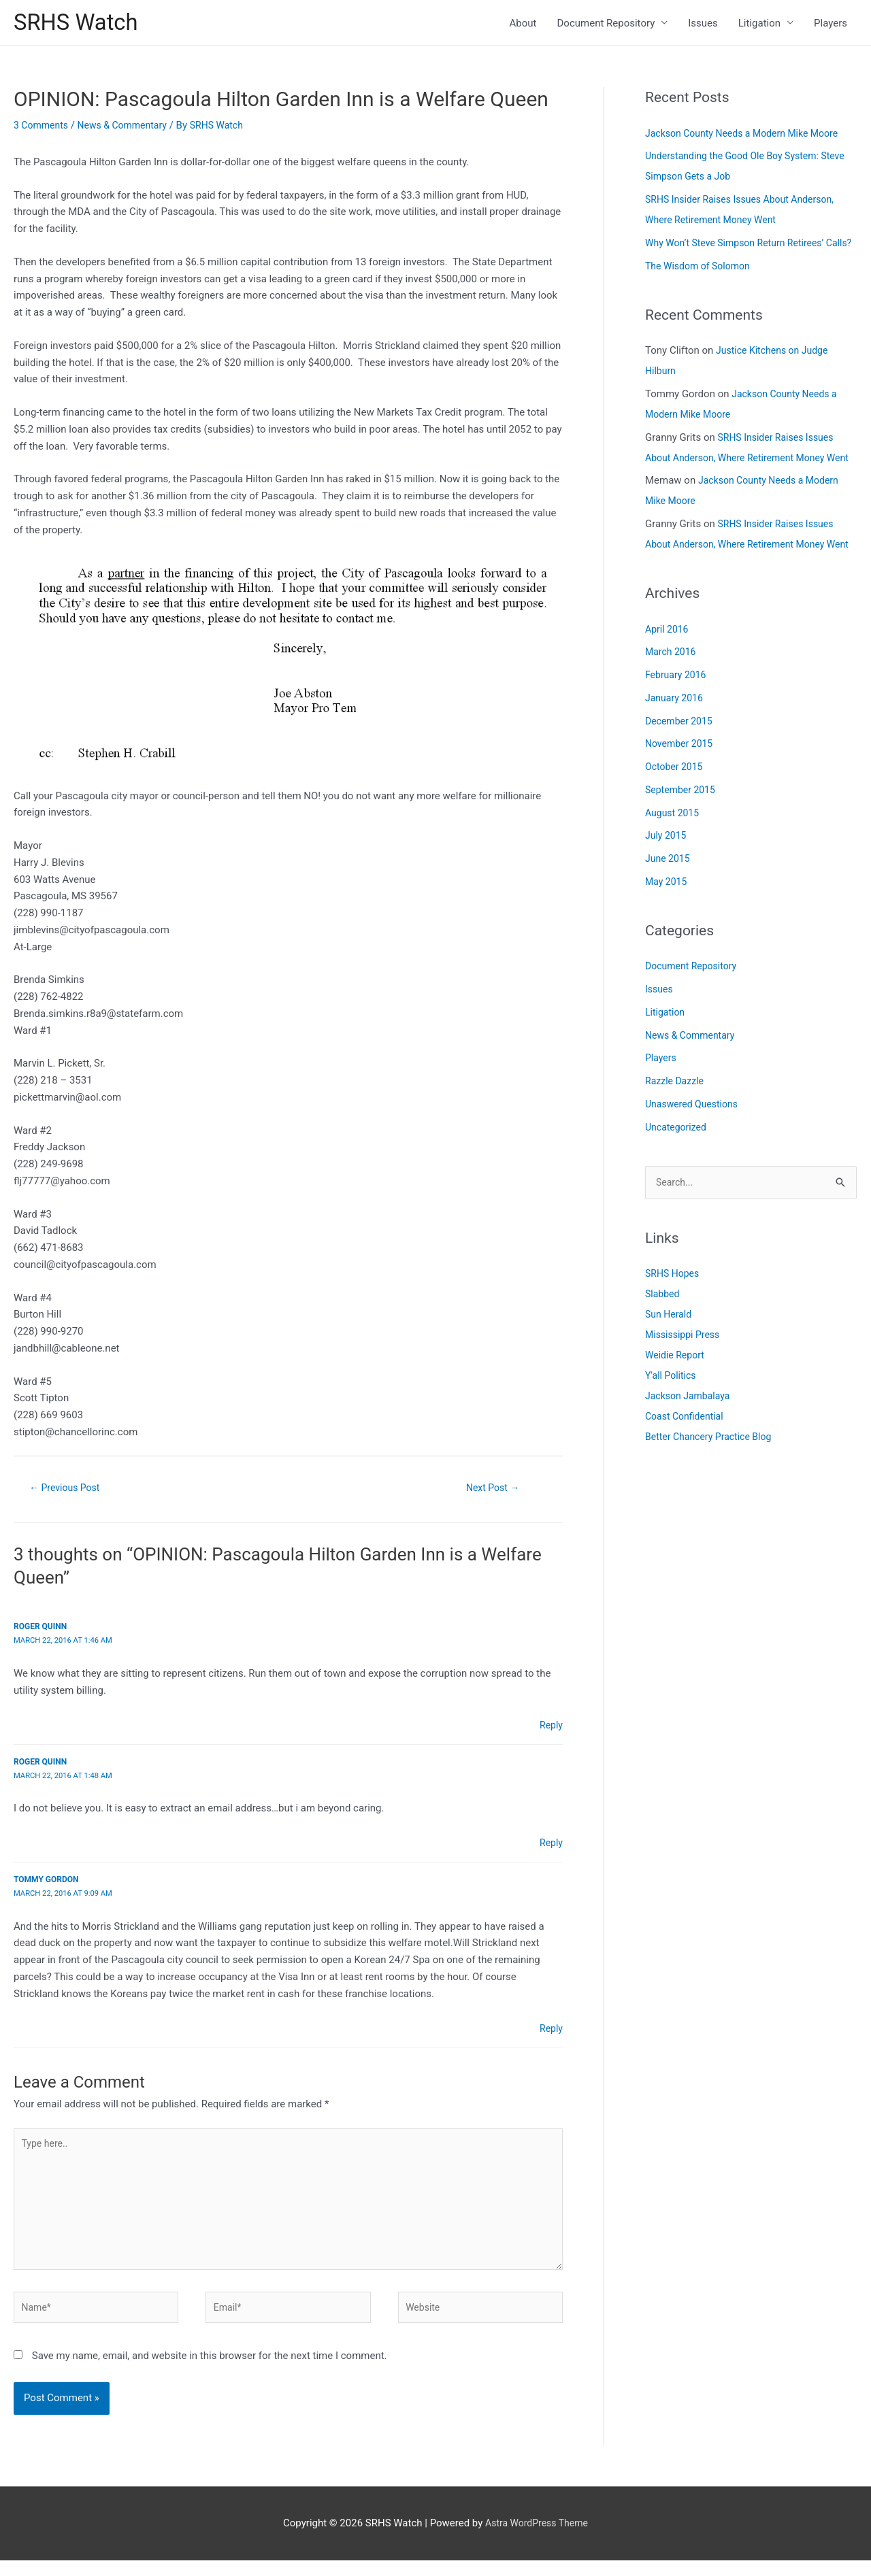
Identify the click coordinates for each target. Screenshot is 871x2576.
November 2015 (681, 808)
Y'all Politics (672, 1441)
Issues (703, 24)
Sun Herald (670, 1380)
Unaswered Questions (694, 1168)
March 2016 (672, 716)
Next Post (492, 1492)
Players (830, 24)
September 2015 (682, 854)
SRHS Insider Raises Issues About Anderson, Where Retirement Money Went (743, 481)
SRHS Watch (80, 24)
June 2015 (669, 923)
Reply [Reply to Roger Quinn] (550, 1729)
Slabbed (663, 1360)
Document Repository (606, 24)
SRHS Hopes (674, 1339)
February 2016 (677, 739)
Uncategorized (677, 1192)
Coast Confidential (687, 1482)
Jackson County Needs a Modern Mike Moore (748, 137)
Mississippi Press (685, 1400)
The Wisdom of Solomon (701, 290)
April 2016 (668, 694)
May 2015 (667, 946)
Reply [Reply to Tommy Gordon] (550, 2032)
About (523, 24)
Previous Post (68, 1492)
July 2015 (667, 900)
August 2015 (674, 877)
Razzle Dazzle (676, 1145)
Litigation (759, 24)
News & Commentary (129, 128)
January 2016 (676, 762)
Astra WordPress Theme (537, 2538)
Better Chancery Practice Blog (712, 1502)
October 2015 (675, 831)
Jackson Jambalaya (690, 1462)
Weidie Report (676, 1421)
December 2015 (681, 786)
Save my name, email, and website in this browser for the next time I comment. (209, 2371)
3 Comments (43, 128)
